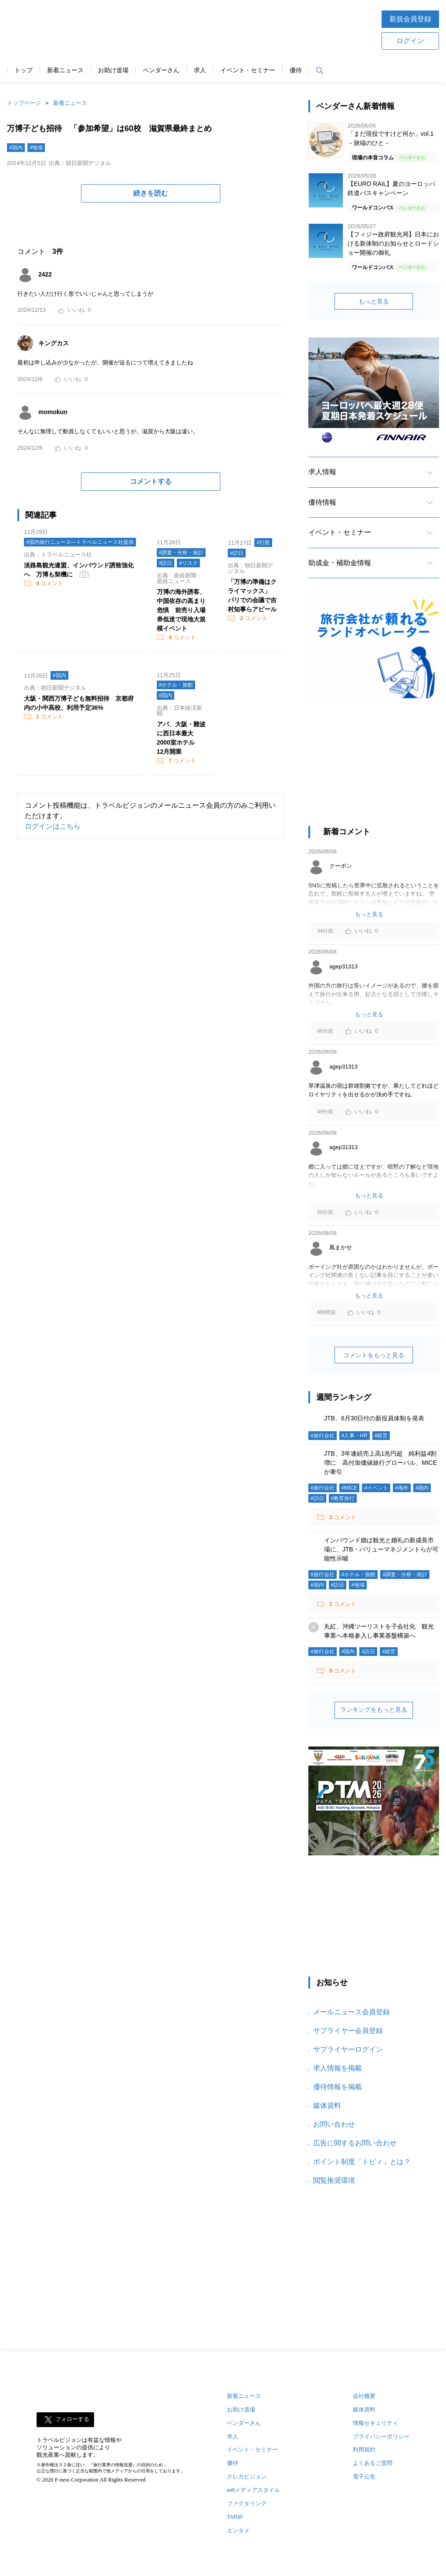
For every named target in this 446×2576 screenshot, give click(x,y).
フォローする (72, 2419)
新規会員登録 (410, 19)
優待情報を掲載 (337, 2086)
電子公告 (364, 2476)
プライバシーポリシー (381, 2436)
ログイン (410, 40)
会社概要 (364, 2396)
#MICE (349, 1488)
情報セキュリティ (375, 2423)
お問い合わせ (334, 2124)
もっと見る (373, 301)
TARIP (235, 2517)
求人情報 (322, 471)
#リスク (188, 563)
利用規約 (364, 2449)
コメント (48, 583)
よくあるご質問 (372, 2463)
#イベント (376, 1488)
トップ (23, 70)
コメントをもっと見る (373, 1355)
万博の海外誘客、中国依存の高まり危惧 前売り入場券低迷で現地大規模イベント (181, 610)
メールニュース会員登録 (351, 2012)
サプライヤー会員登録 (348, 2030)
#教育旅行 (343, 1498)
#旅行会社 (322, 1436)
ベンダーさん (161, 70)
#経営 (381, 1436)
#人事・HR (354, 1436)
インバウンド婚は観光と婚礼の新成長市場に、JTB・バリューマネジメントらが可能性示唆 (381, 1549)
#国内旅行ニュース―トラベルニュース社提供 (80, 542)
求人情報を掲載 (337, 2068)
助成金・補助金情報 (339, 562)
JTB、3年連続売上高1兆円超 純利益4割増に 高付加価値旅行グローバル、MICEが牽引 (380, 1462)
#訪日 (165, 563)
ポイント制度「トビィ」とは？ (362, 2161)
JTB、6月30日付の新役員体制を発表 (374, 1418)
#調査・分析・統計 (181, 553)
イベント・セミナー (247, 70)
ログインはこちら (53, 826)
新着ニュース (65, 70)
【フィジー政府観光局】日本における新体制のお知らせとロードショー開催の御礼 (393, 243)
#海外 (402, 1488)
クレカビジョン (247, 2476)
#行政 (263, 542)
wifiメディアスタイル (253, 2490)
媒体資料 (327, 2105)
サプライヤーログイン (348, 2049)
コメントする (151, 481)
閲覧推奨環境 (334, 2180)
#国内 (16, 148)
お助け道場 (113, 70)
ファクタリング (247, 2503)
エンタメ (238, 2530)
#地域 (36, 148)
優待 (296, 70)
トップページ (24, 103)
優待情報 (322, 502)
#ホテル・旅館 (176, 685)
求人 (200, 70)
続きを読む (150, 193)
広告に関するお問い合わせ (355, 2143)
